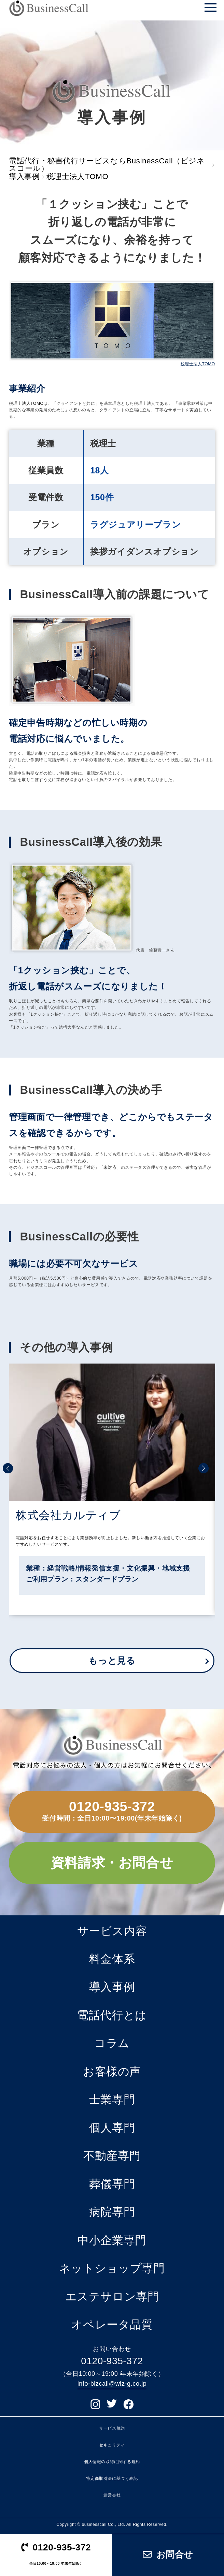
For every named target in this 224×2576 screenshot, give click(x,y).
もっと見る (111, 1660)
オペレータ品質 (112, 2324)
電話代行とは (112, 2015)
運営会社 (112, 2495)
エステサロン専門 (112, 2296)
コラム (112, 2043)
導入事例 (24, 176)
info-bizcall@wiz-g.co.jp (112, 2383)
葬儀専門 (112, 2184)
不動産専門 (112, 2155)
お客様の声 (112, 2071)
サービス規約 (112, 2428)
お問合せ (168, 2554)
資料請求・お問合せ (112, 1862)
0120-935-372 (112, 1806)
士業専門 (112, 2099)
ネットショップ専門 (112, 2268)
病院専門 (112, 2212)
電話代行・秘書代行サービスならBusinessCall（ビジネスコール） (107, 165)
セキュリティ (112, 2445)
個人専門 (112, 2127)
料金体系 (112, 1959)
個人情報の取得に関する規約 (112, 2461)
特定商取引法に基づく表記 (112, 2478)
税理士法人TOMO (198, 364)
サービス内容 (112, 1931)
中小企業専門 (112, 2240)
